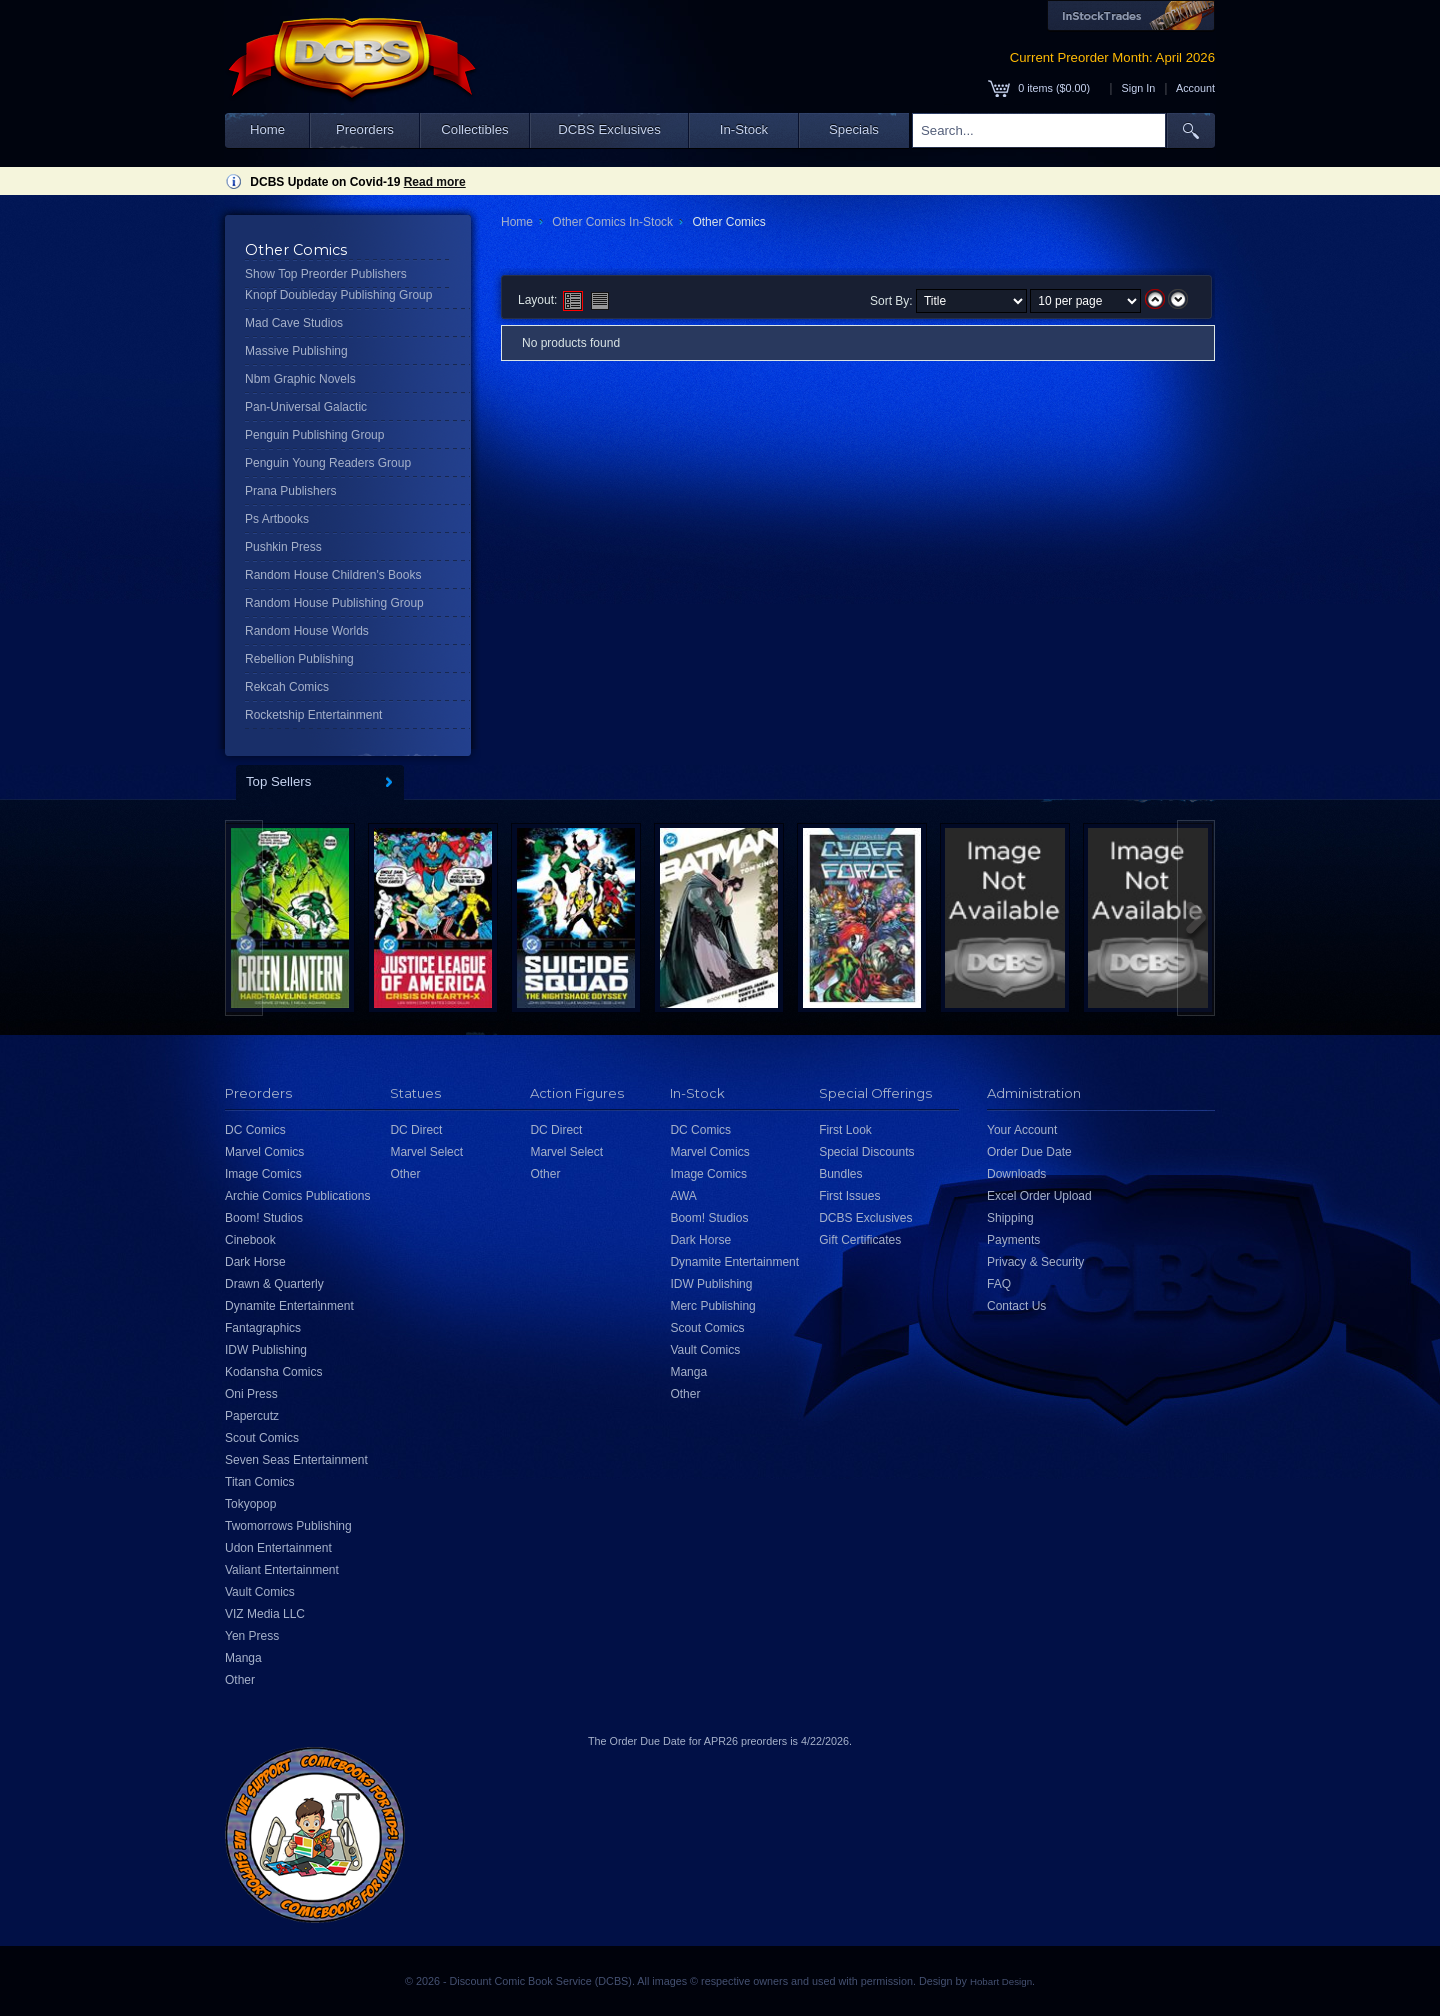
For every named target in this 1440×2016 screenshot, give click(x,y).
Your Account (1022, 1130)
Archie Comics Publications (297, 1196)
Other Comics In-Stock (612, 222)
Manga (243, 1658)
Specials (854, 129)
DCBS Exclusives (609, 129)
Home (267, 129)
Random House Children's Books (333, 575)
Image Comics (263, 1174)
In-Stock (744, 129)
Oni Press (251, 1394)
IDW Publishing (266, 1350)
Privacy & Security (1035, 1262)
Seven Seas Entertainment (296, 1460)
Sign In (1139, 88)
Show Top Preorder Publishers (326, 274)
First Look (845, 1130)
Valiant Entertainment (282, 1570)
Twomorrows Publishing (288, 1526)
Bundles (840, 1174)
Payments (1013, 1240)
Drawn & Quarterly (274, 1284)
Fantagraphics (263, 1328)
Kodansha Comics (273, 1372)
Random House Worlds (307, 631)
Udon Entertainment (278, 1548)
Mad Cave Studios (294, 323)
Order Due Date (1029, 1152)
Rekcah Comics (287, 687)
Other (240, 1680)
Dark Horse (255, 1262)
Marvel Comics (264, 1152)
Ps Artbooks (277, 519)
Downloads (1016, 1174)
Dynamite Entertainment (289, 1306)
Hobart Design (1001, 1981)
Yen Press (252, 1636)
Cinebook (250, 1240)
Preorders (365, 129)
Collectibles (474, 129)
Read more (435, 182)
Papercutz (252, 1416)
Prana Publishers (290, 491)
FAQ (999, 1284)
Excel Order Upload (1039, 1196)
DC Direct (416, 1130)
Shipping (1010, 1218)
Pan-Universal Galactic (306, 407)
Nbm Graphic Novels (300, 379)
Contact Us (1016, 1306)
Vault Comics (260, 1592)
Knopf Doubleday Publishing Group (338, 295)
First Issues (849, 1196)
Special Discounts (866, 1152)
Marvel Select (426, 1152)
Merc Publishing (712, 1306)
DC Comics (255, 1130)
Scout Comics (262, 1438)
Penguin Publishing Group (314, 435)
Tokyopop (250, 1504)
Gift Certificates (860, 1240)
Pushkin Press (283, 547)
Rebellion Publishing (299, 659)
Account (1195, 88)
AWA (683, 1196)
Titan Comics (260, 1482)
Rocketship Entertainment (313, 715)
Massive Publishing (296, 351)
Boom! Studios (264, 1218)
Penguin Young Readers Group (328, 463)
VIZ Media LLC (265, 1614)
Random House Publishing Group (334, 603)
